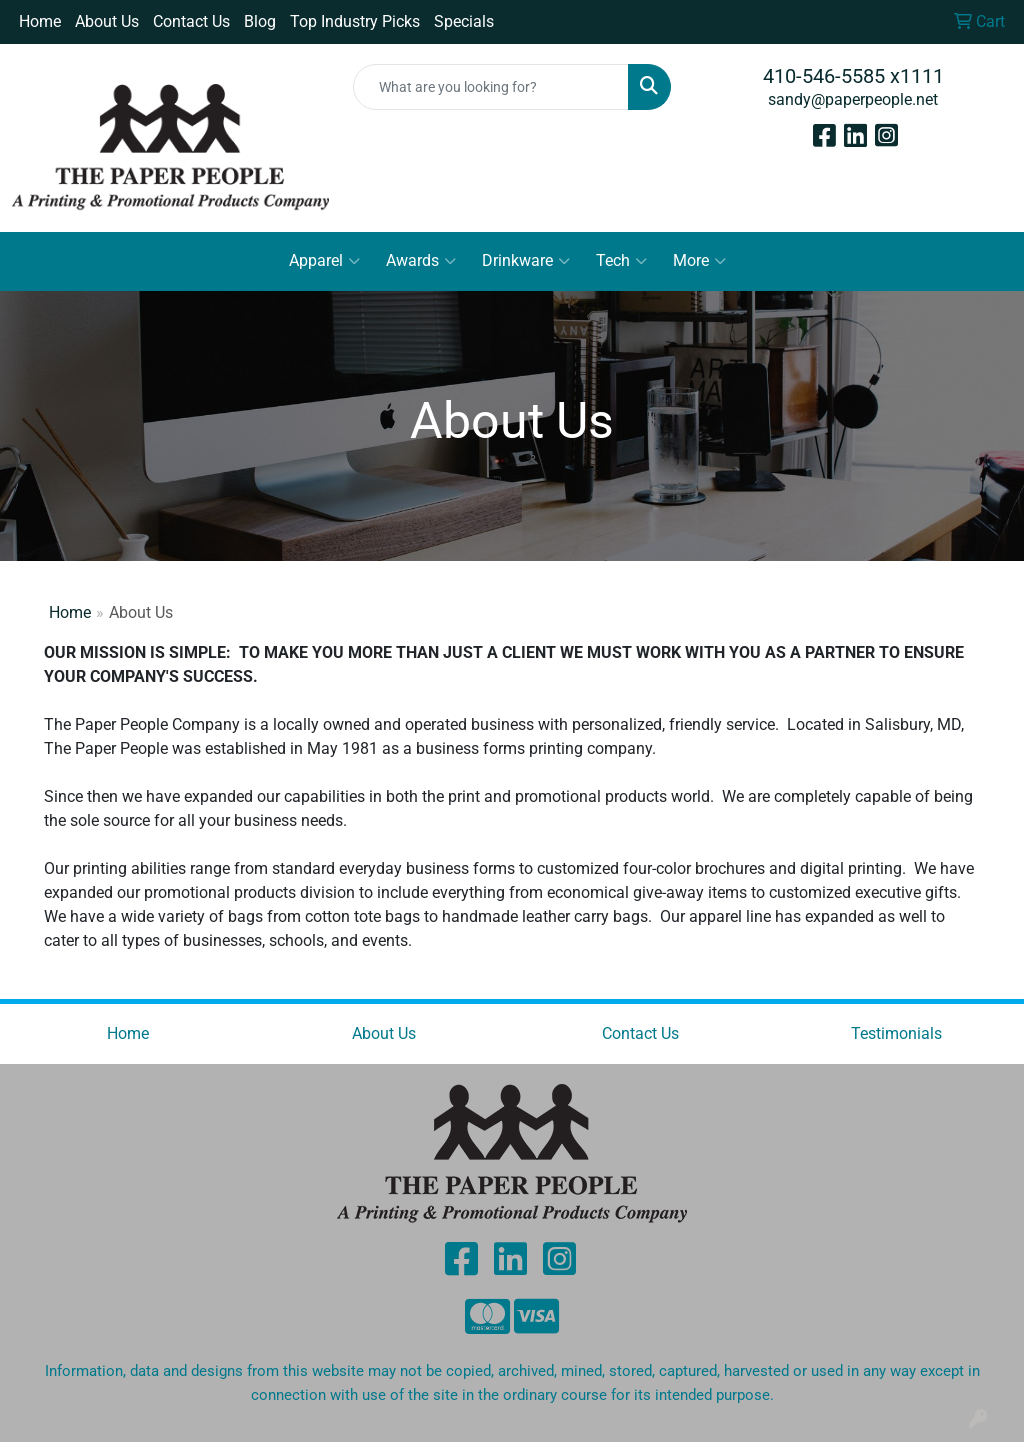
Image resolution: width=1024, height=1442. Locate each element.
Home (40, 21)
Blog (260, 21)
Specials (464, 21)
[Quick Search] (490, 87)
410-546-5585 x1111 (853, 76)
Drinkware (526, 261)
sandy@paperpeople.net (853, 99)
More (699, 261)
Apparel (324, 261)
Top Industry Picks (355, 21)
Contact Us (191, 21)
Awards (421, 261)
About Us (107, 21)
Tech (621, 261)
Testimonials (896, 1033)
